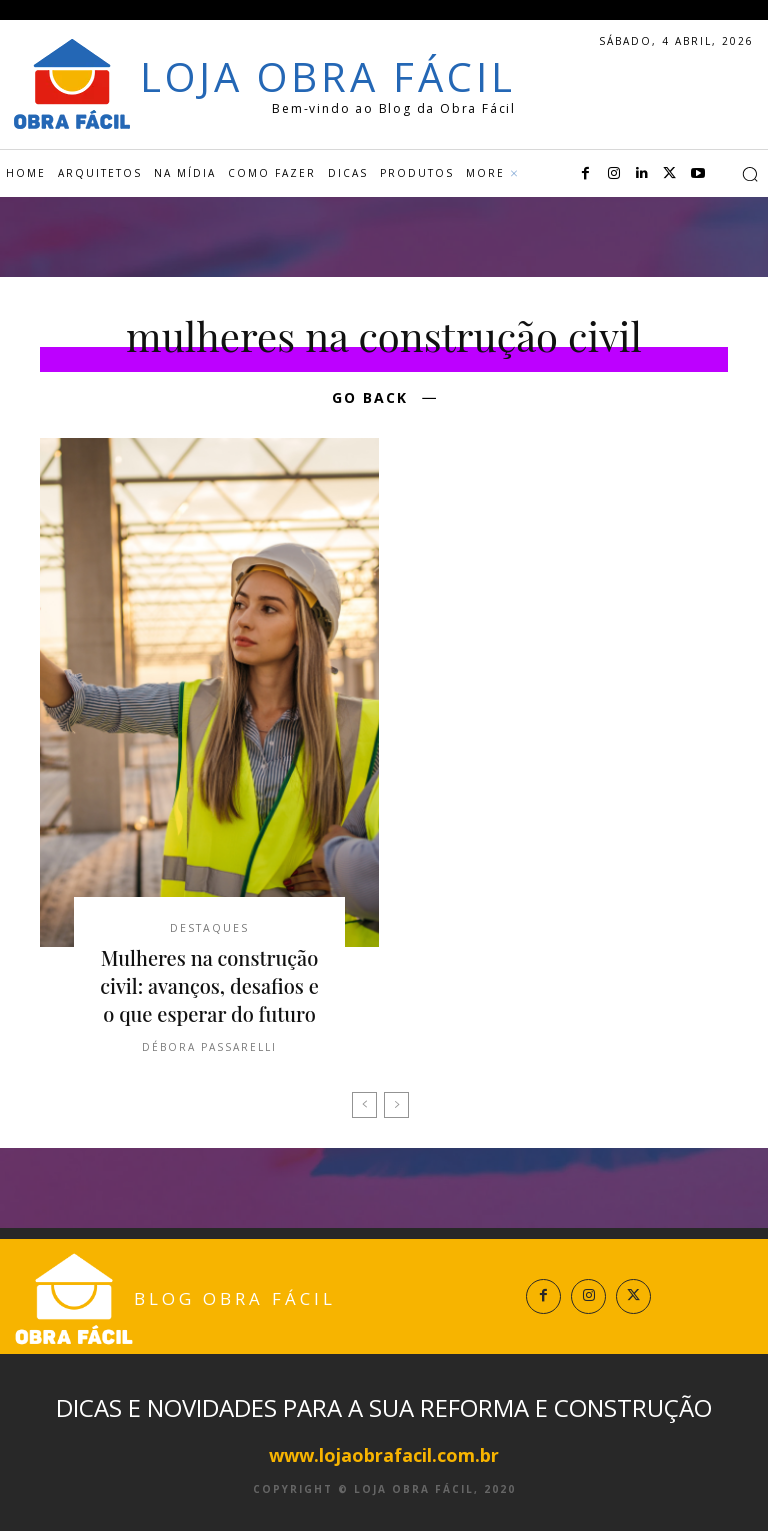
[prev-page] (364, 1110)
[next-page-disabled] (396, 1110)
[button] (750, 174)
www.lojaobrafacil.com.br (384, 1459)
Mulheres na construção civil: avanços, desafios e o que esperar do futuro (209, 990)
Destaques (210, 930)
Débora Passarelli (209, 1052)
